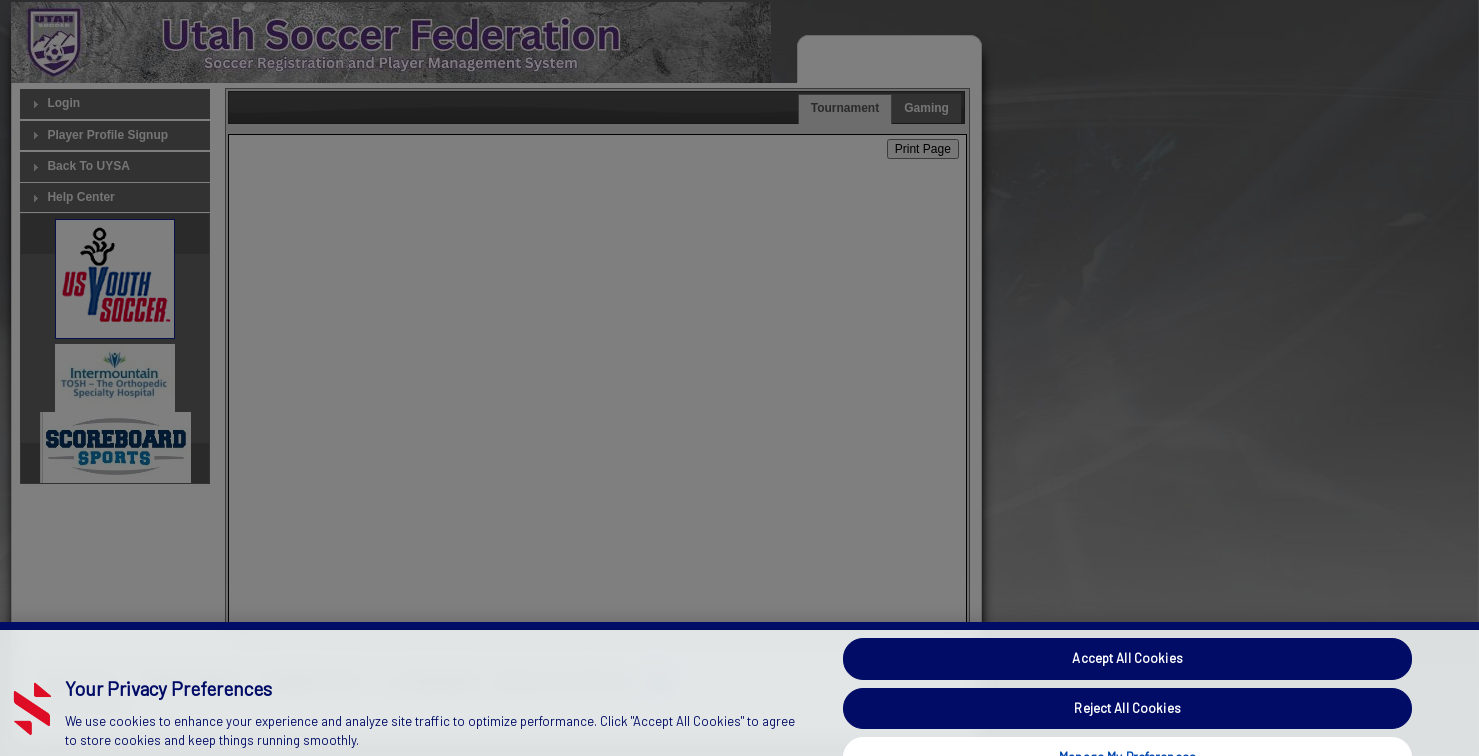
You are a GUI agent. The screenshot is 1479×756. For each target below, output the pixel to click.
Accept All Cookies (1127, 672)
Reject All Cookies (1127, 721)
